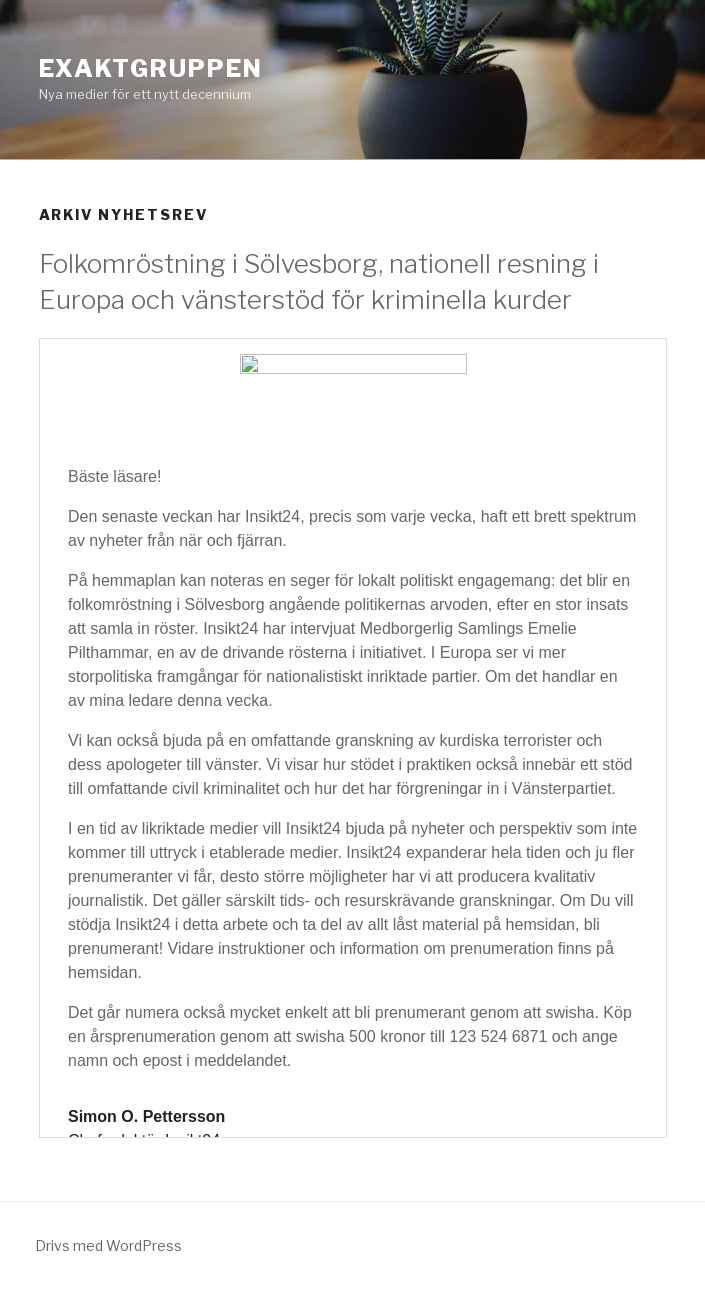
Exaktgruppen (151, 68)
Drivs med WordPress (108, 1245)
